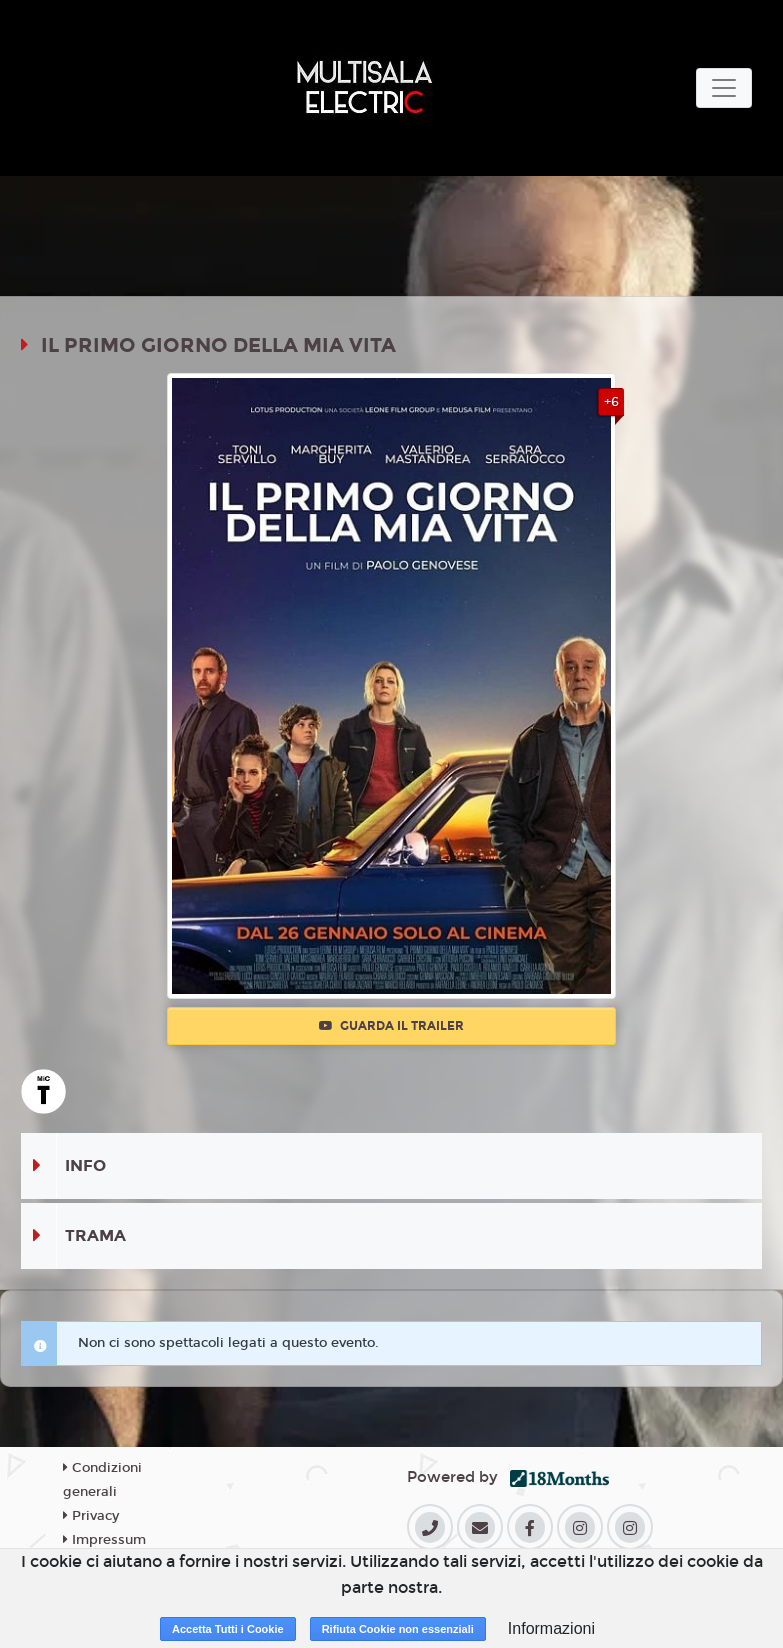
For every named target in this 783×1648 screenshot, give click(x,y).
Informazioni (551, 1628)
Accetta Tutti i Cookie (228, 1629)
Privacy (91, 1516)
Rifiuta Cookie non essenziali (398, 1629)
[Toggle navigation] (724, 88)
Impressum (104, 1540)
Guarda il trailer (391, 1026)
